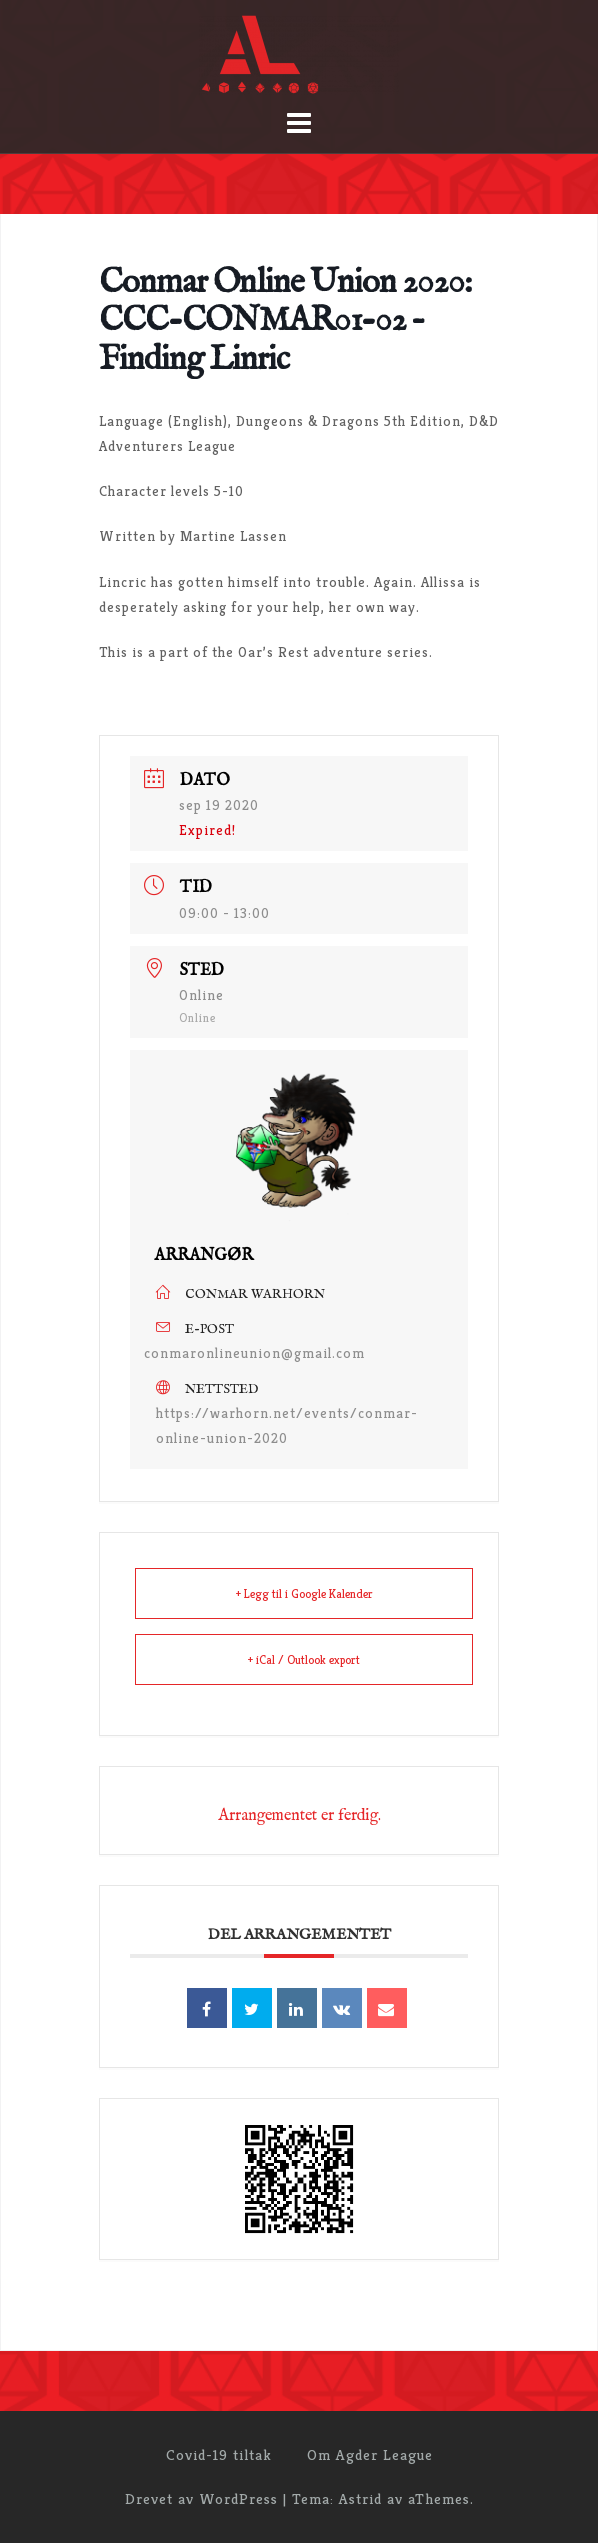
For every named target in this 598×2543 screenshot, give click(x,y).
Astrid (360, 2498)
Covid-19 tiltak (219, 2454)
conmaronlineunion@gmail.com (254, 1353)
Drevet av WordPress (201, 2498)
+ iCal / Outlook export (304, 1659)
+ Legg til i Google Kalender (304, 1593)
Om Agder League (370, 2454)
